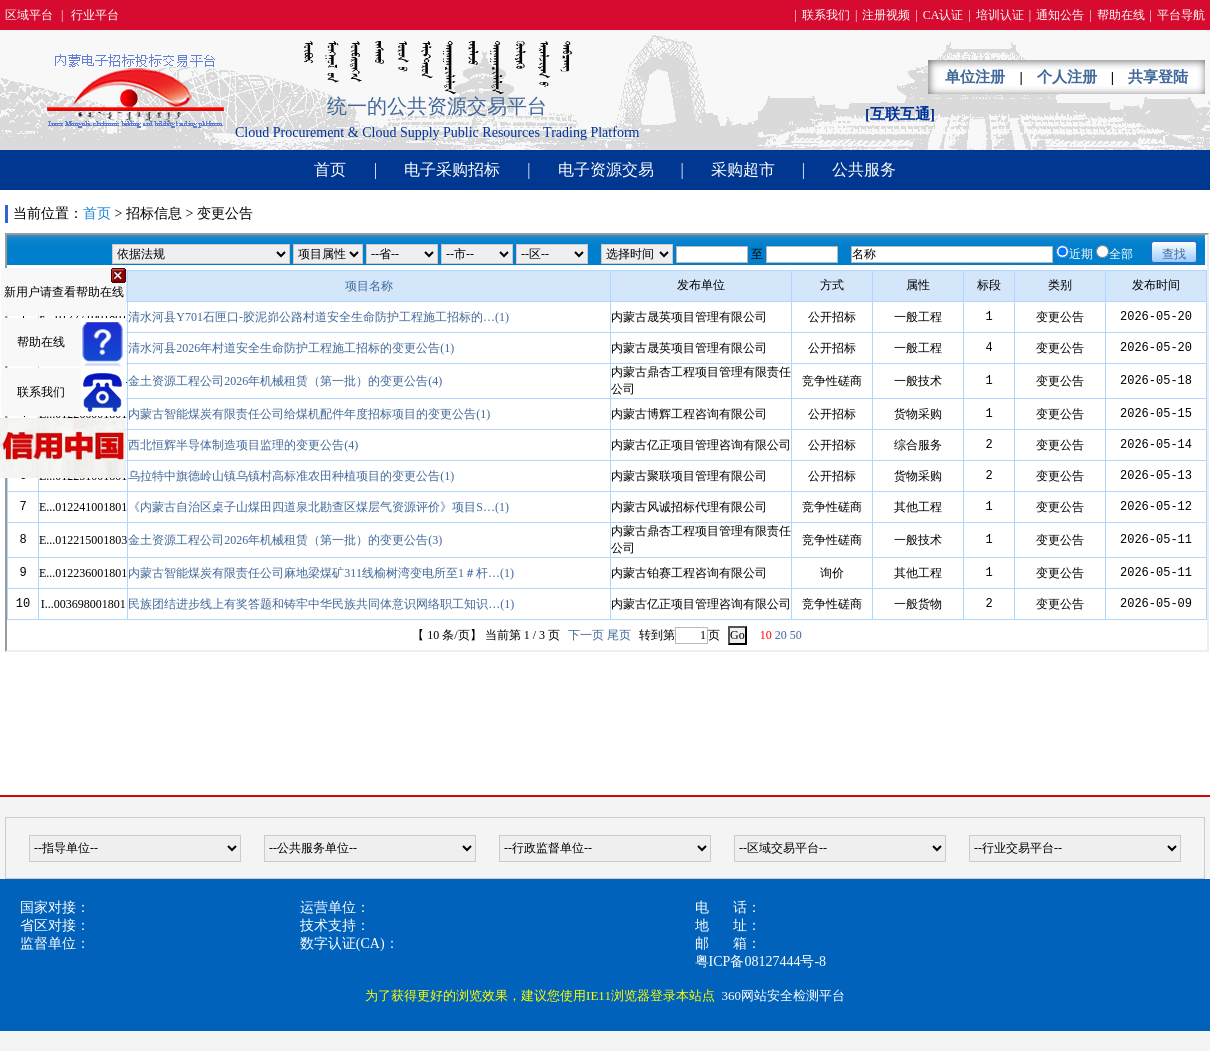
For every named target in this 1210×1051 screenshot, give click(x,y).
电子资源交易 (606, 169)
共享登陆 (1158, 77)
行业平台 (95, 15)
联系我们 (826, 15)
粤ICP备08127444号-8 (760, 961)
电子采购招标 (452, 169)
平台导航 (1181, 15)
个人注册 (1067, 77)
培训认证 (1000, 15)
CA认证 (943, 15)
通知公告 (1060, 15)
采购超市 (743, 169)
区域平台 (29, 15)
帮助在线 (1121, 15)
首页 (330, 169)
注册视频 (886, 15)
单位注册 (975, 77)
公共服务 (864, 169)
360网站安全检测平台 (783, 995)
